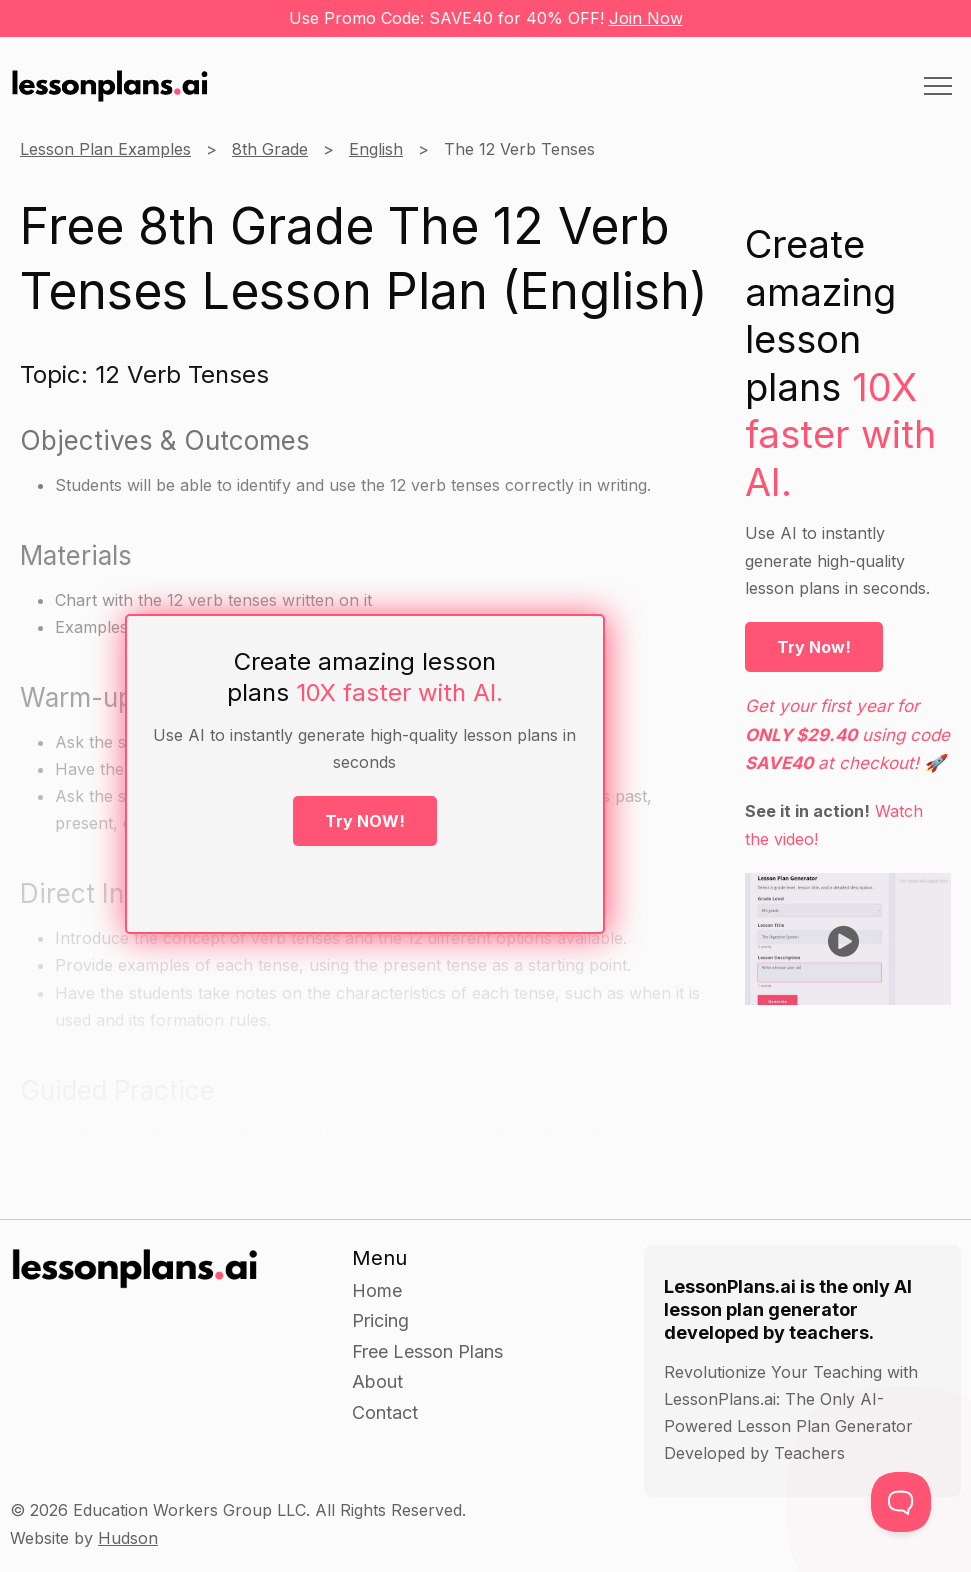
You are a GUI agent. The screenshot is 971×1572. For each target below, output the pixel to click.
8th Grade (270, 149)
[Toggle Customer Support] (901, 1502)
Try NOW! (365, 821)
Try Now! (814, 647)
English (376, 149)
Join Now (646, 18)
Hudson (128, 1538)
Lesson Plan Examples (105, 149)
